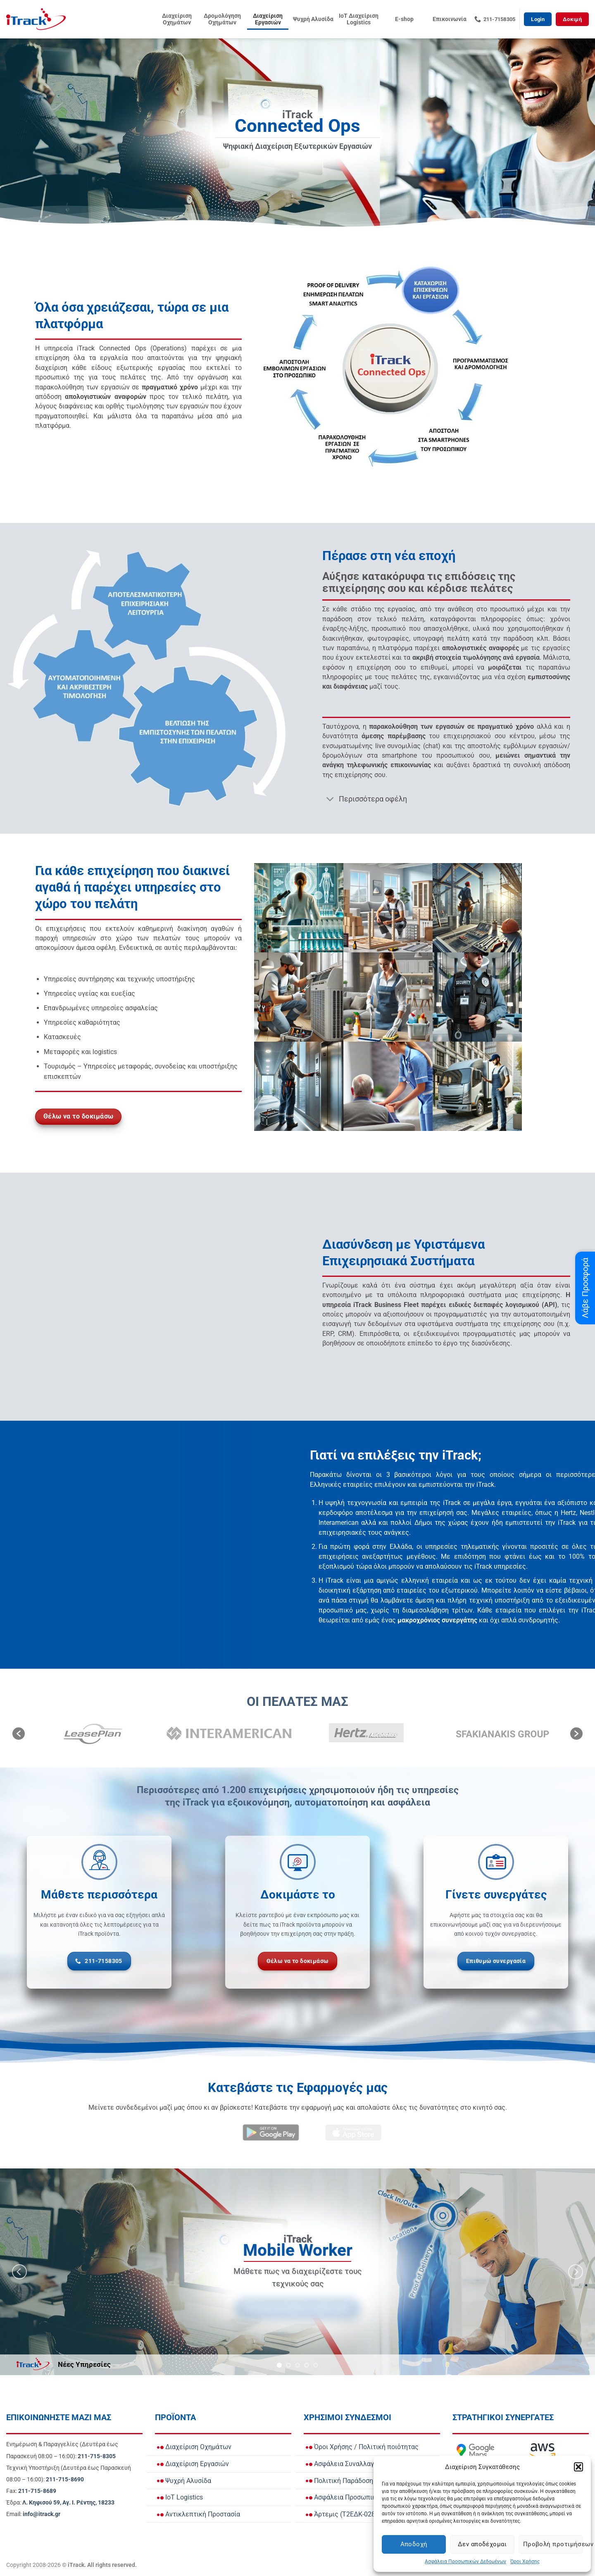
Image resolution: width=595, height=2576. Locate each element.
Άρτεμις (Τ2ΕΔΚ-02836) (345, 2514)
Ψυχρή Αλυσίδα (313, 19)
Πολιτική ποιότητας (389, 2447)
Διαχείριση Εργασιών (268, 19)
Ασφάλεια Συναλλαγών (344, 2464)
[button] (578, 2467)
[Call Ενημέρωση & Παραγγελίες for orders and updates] (97, 2456)
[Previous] (19, 2271)
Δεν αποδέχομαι (482, 2544)
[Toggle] (330, 800)
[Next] (575, 2271)
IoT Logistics (180, 2497)
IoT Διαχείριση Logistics (358, 19)
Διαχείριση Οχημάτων (177, 19)
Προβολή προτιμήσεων (553, 2544)
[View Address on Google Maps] (68, 2502)
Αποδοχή (414, 2544)
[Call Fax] (37, 2491)
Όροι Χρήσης (525, 2561)
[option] (93, 1732)
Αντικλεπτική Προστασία (198, 2514)
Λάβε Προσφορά (585, 1288)
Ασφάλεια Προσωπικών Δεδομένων (465, 2561)
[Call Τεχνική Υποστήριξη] (65, 2479)
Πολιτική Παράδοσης (341, 2481)
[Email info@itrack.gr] (41, 2514)
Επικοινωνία (449, 19)
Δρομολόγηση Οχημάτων (222, 19)
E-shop (404, 19)
